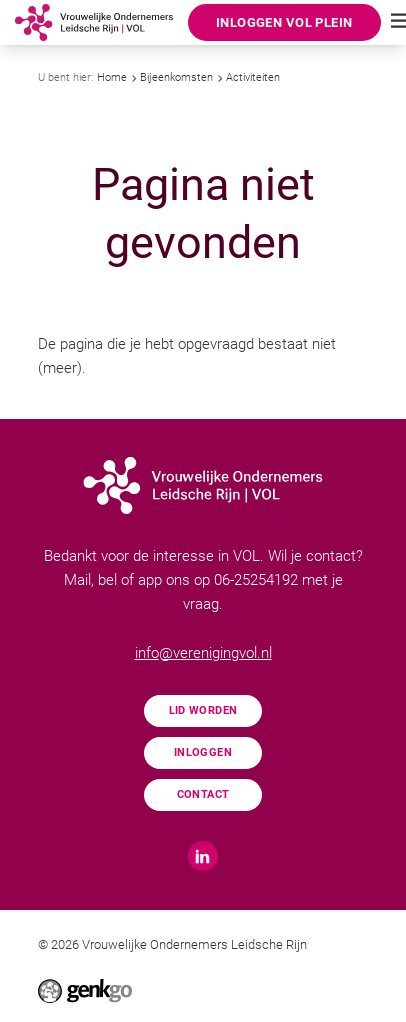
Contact (203, 794)
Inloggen (203, 752)
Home (112, 77)
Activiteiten (253, 77)
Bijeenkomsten (176, 77)
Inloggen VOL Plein (284, 22)
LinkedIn (203, 856)
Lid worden (203, 710)
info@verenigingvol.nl (203, 653)
